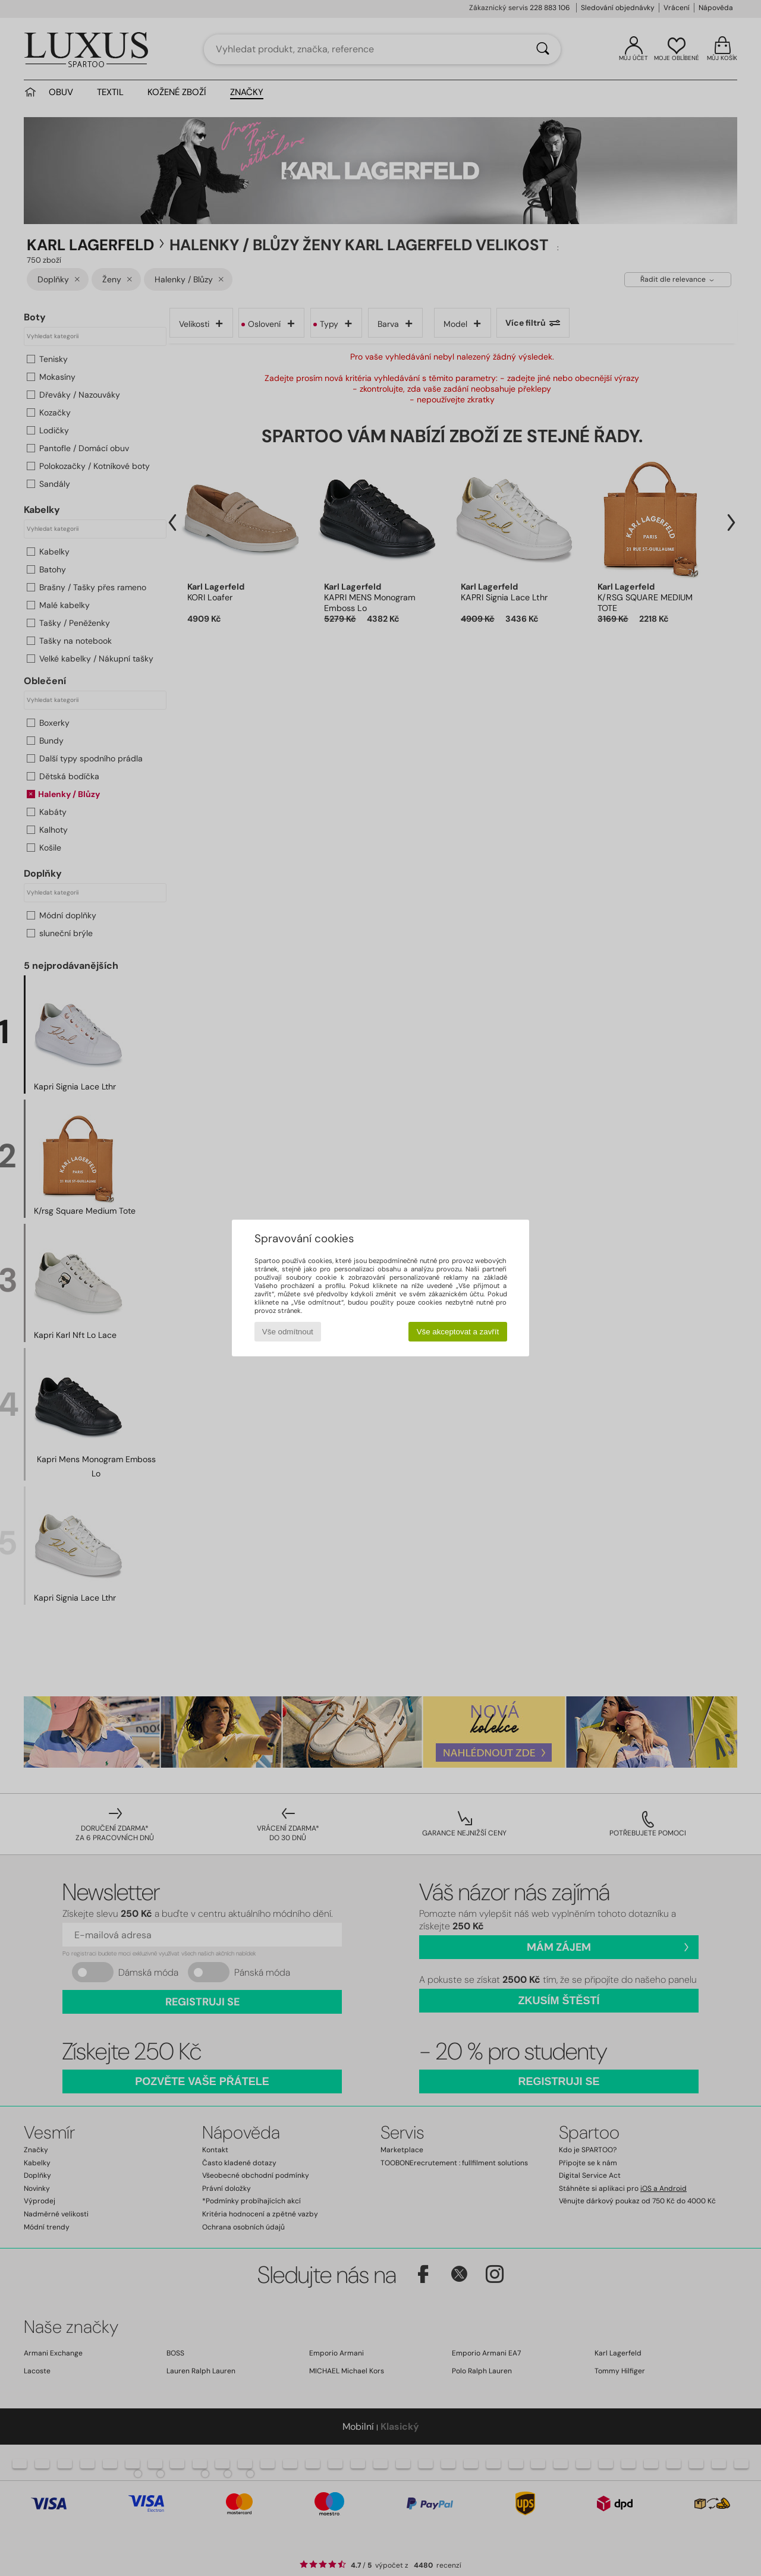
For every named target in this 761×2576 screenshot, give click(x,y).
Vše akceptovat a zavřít (458, 1331)
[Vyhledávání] (543, 49)
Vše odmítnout (287, 1331)
